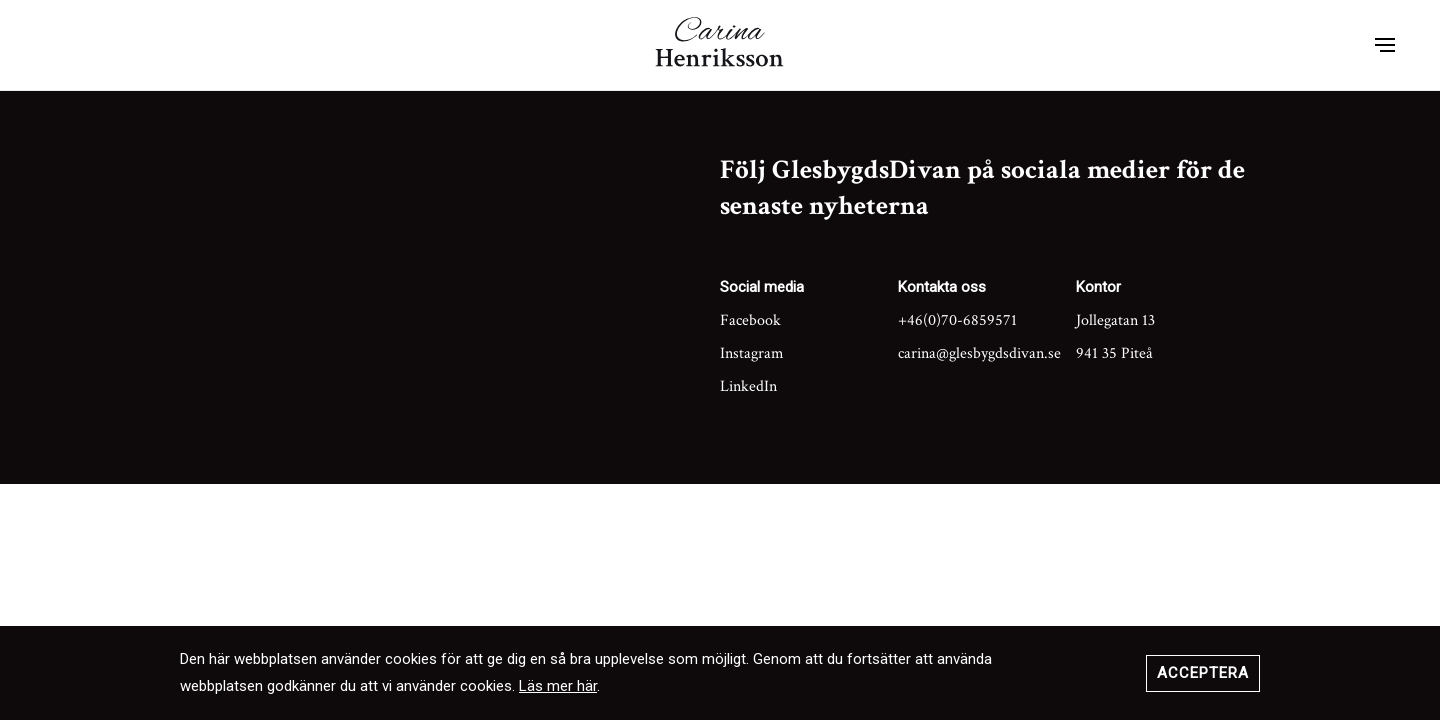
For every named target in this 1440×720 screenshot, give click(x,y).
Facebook (750, 320)
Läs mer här (558, 686)
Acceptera (1203, 673)
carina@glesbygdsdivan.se (979, 353)
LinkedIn (748, 386)
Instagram (752, 353)
